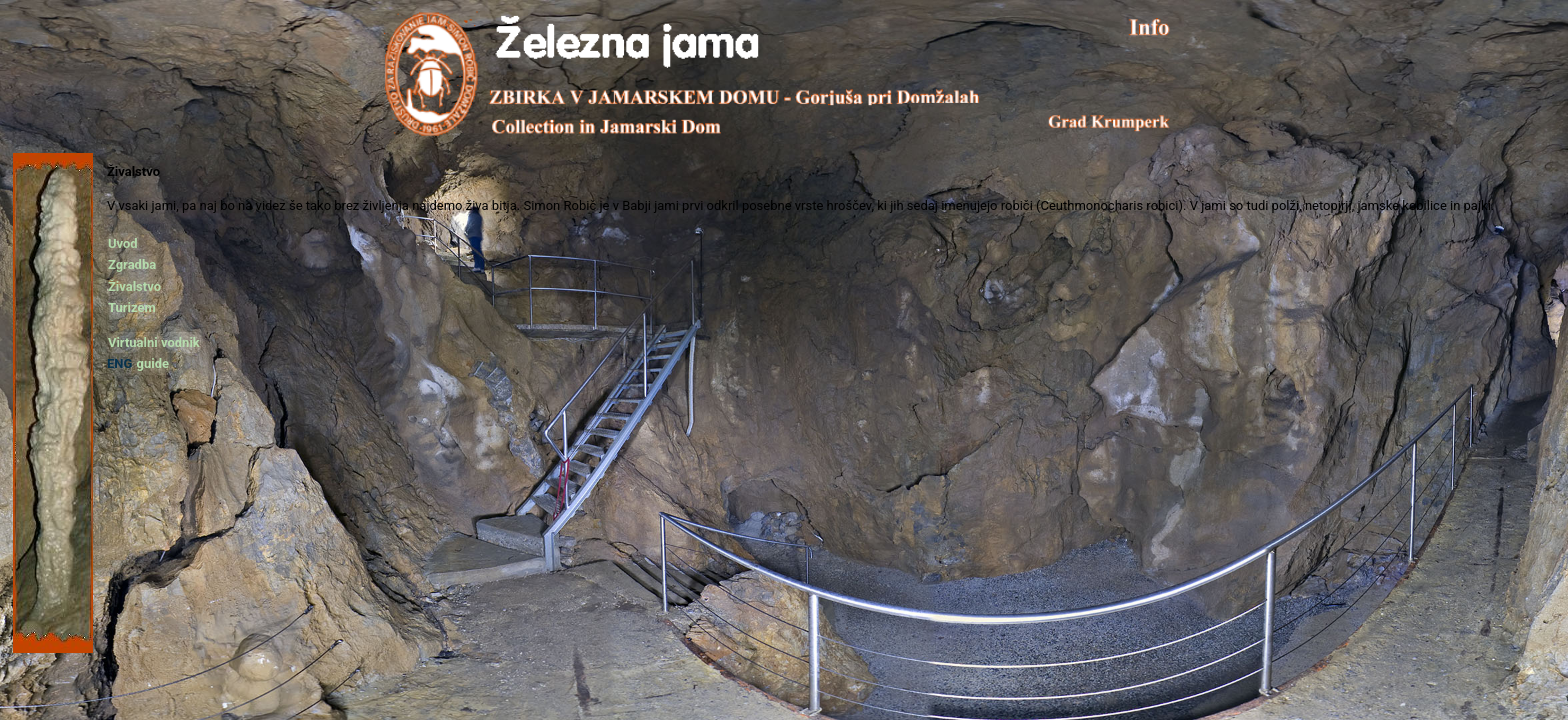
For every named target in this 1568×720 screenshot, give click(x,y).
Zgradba (132, 264)
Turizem (132, 307)
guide (152, 363)
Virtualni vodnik (154, 342)
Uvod (123, 243)
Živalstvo (134, 286)
